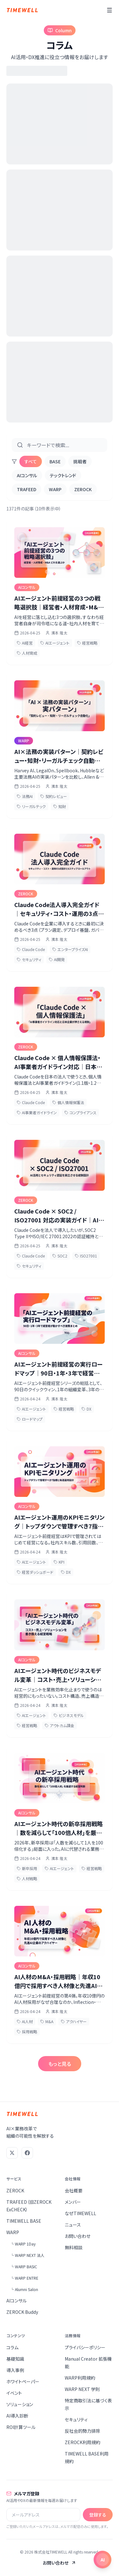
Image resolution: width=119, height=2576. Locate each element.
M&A (46, 2021)
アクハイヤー (74, 2021)
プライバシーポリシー (85, 2347)
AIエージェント (54, 643)
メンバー (73, 2202)
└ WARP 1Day (23, 2243)
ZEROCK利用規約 (82, 2442)
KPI (59, 1562)
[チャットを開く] (102, 2559)
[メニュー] (109, 10)
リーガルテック (31, 806)
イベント (14, 2393)
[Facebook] (27, 2153)
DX (86, 1409)
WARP (55, 489)
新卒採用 (27, 1868)
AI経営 (25, 643)
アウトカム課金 (59, 1725)
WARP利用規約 (80, 2378)
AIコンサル (27, 475)
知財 (59, 806)
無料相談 (74, 2247)
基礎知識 (15, 2359)
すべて (30, 461)
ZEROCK (83, 489)
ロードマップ (30, 1419)
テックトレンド (63, 475)
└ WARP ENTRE (24, 2278)
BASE (55, 461)
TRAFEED (26, 489)
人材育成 (27, 653)
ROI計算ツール (21, 2427)
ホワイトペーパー (22, 2381)
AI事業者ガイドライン (37, 1112)
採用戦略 (27, 2031)
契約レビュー (53, 796)
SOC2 (59, 1255)
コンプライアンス (80, 1112)
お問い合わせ (77, 2236)
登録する (97, 2514)
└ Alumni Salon (24, 2289)
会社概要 (74, 2190)
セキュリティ (29, 959)
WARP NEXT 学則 (82, 2389)
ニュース (73, 2224)
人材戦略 (27, 1878)
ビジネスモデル (69, 1715)
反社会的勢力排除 (82, 2431)
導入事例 (15, 2370)
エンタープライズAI (70, 949)
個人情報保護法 (68, 1102)
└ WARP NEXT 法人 (27, 2255)
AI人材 (25, 2021)
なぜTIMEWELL (80, 2213)
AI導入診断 (17, 2415)
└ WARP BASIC (23, 2266)
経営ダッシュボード (35, 1572)
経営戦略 (87, 643)
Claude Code (31, 949)
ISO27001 (86, 1255)
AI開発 (57, 959)
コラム (12, 2347)
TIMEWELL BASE (23, 2221)
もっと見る (59, 2063)
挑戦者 (80, 461)
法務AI (25, 796)
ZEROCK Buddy (22, 2312)
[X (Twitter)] (12, 2153)
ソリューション (19, 2404)
